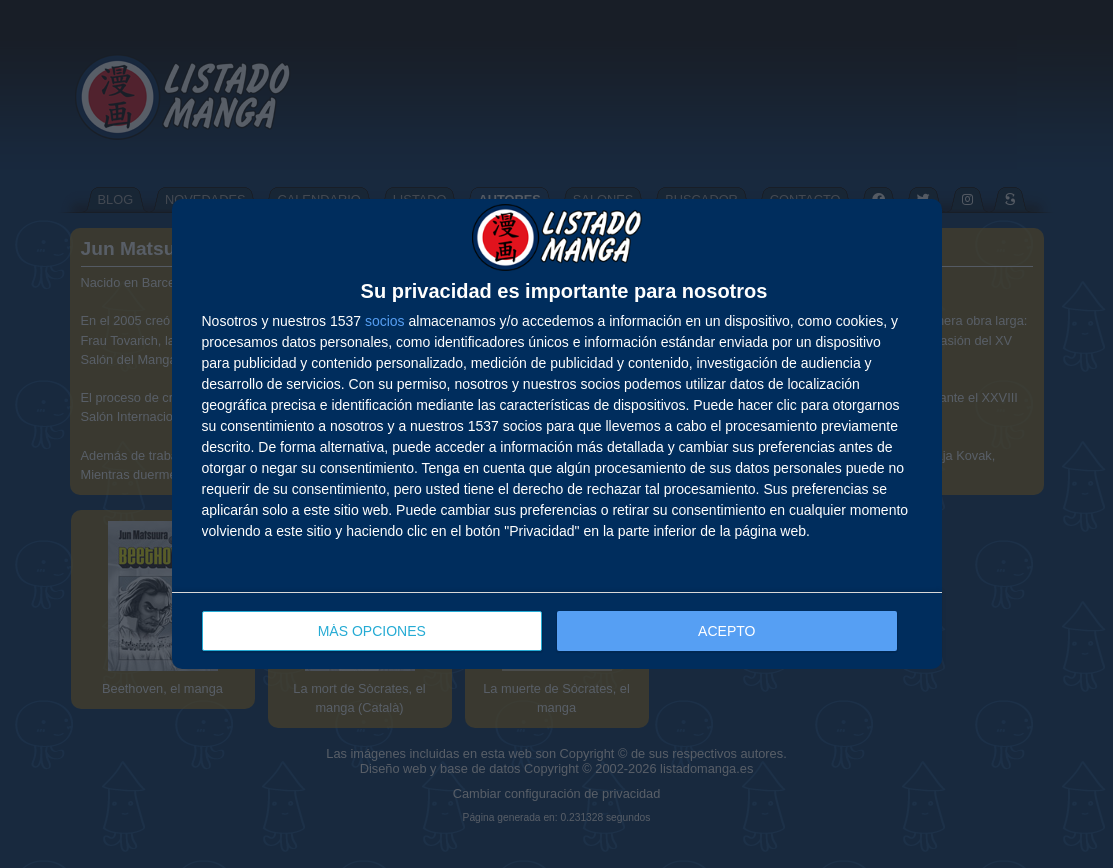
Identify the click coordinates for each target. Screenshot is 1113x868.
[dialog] (557, 434)
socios (385, 321)
